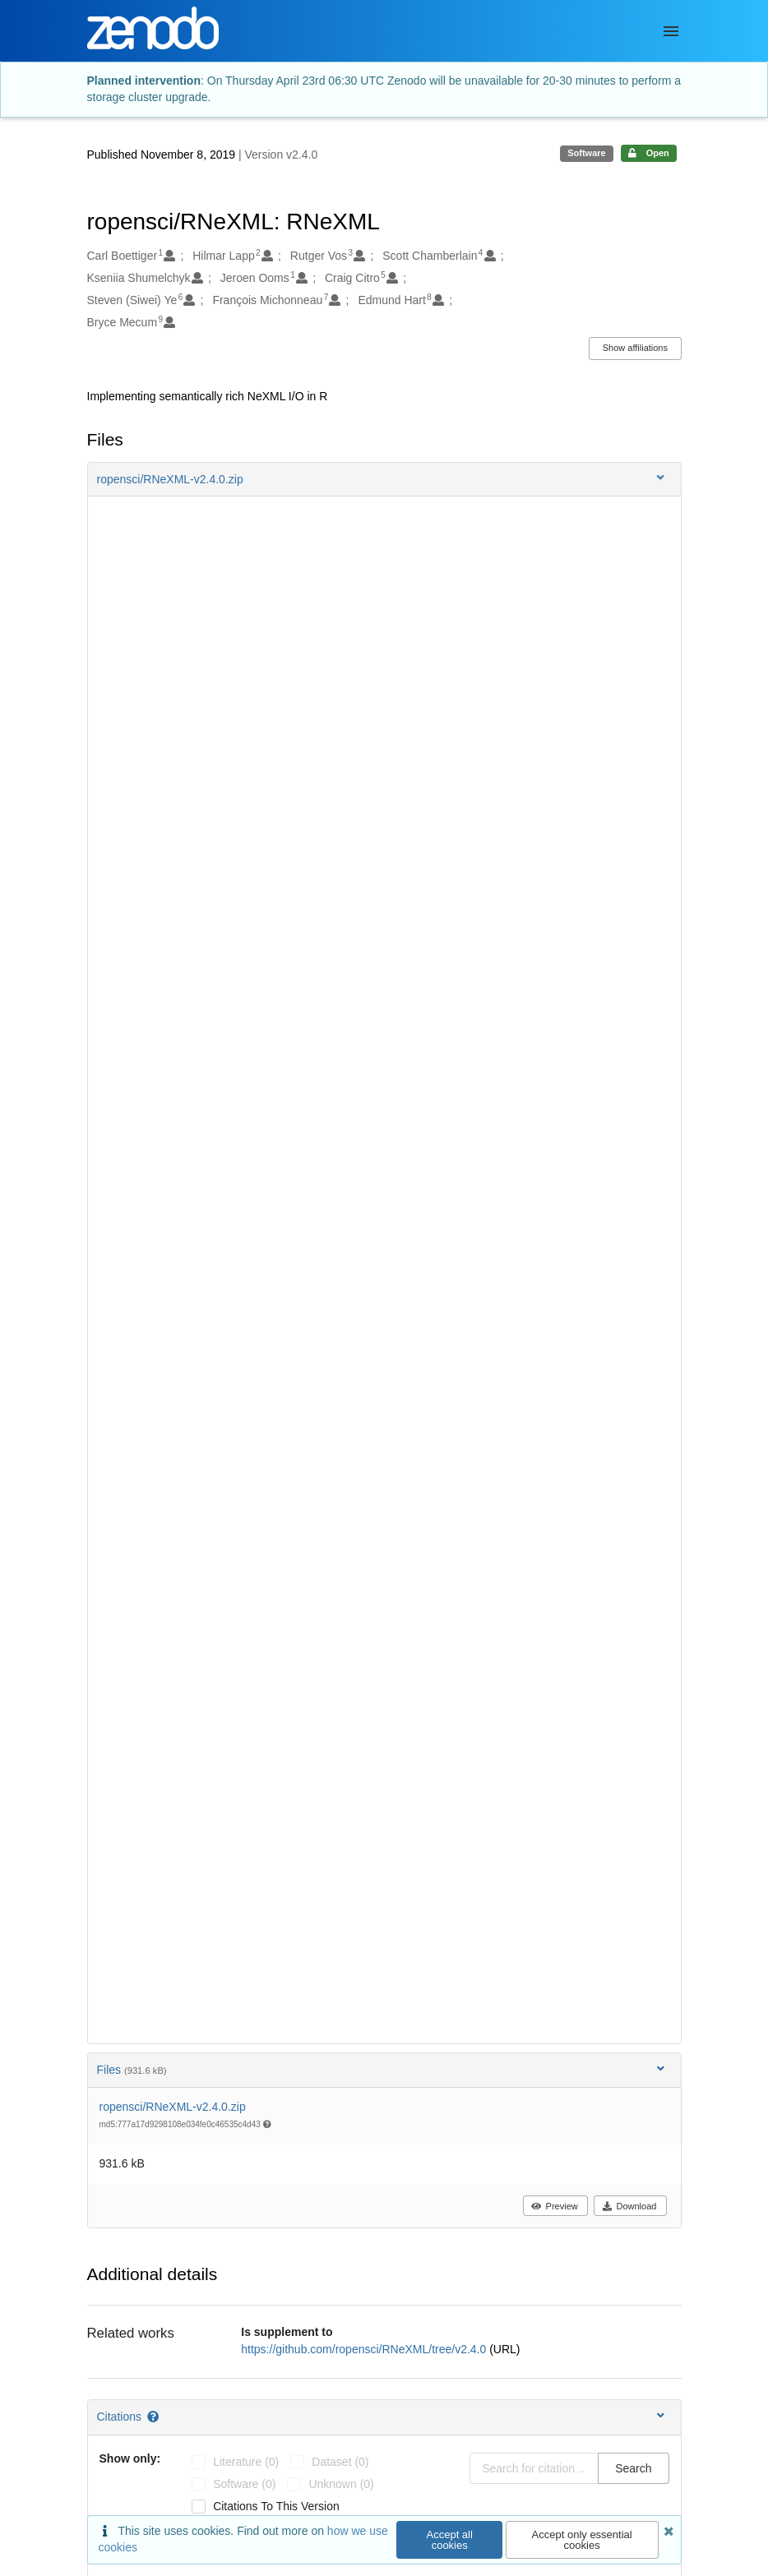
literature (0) (246, 2461)
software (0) (244, 2484)
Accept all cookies (450, 2539)
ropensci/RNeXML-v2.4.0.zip (172, 2106)
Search (633, 2468)
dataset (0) (340, 2461)
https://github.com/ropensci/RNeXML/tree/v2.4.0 (365, 2349)
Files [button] (382, 2069)
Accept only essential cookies (582, 2539)
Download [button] (629, 2206)
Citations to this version (276, 2506)
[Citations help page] (154, 2416)
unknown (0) (340, 2484)
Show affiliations (635, 348)
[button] (384, 479)
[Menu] (671, 31)
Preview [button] (554, 2206)
